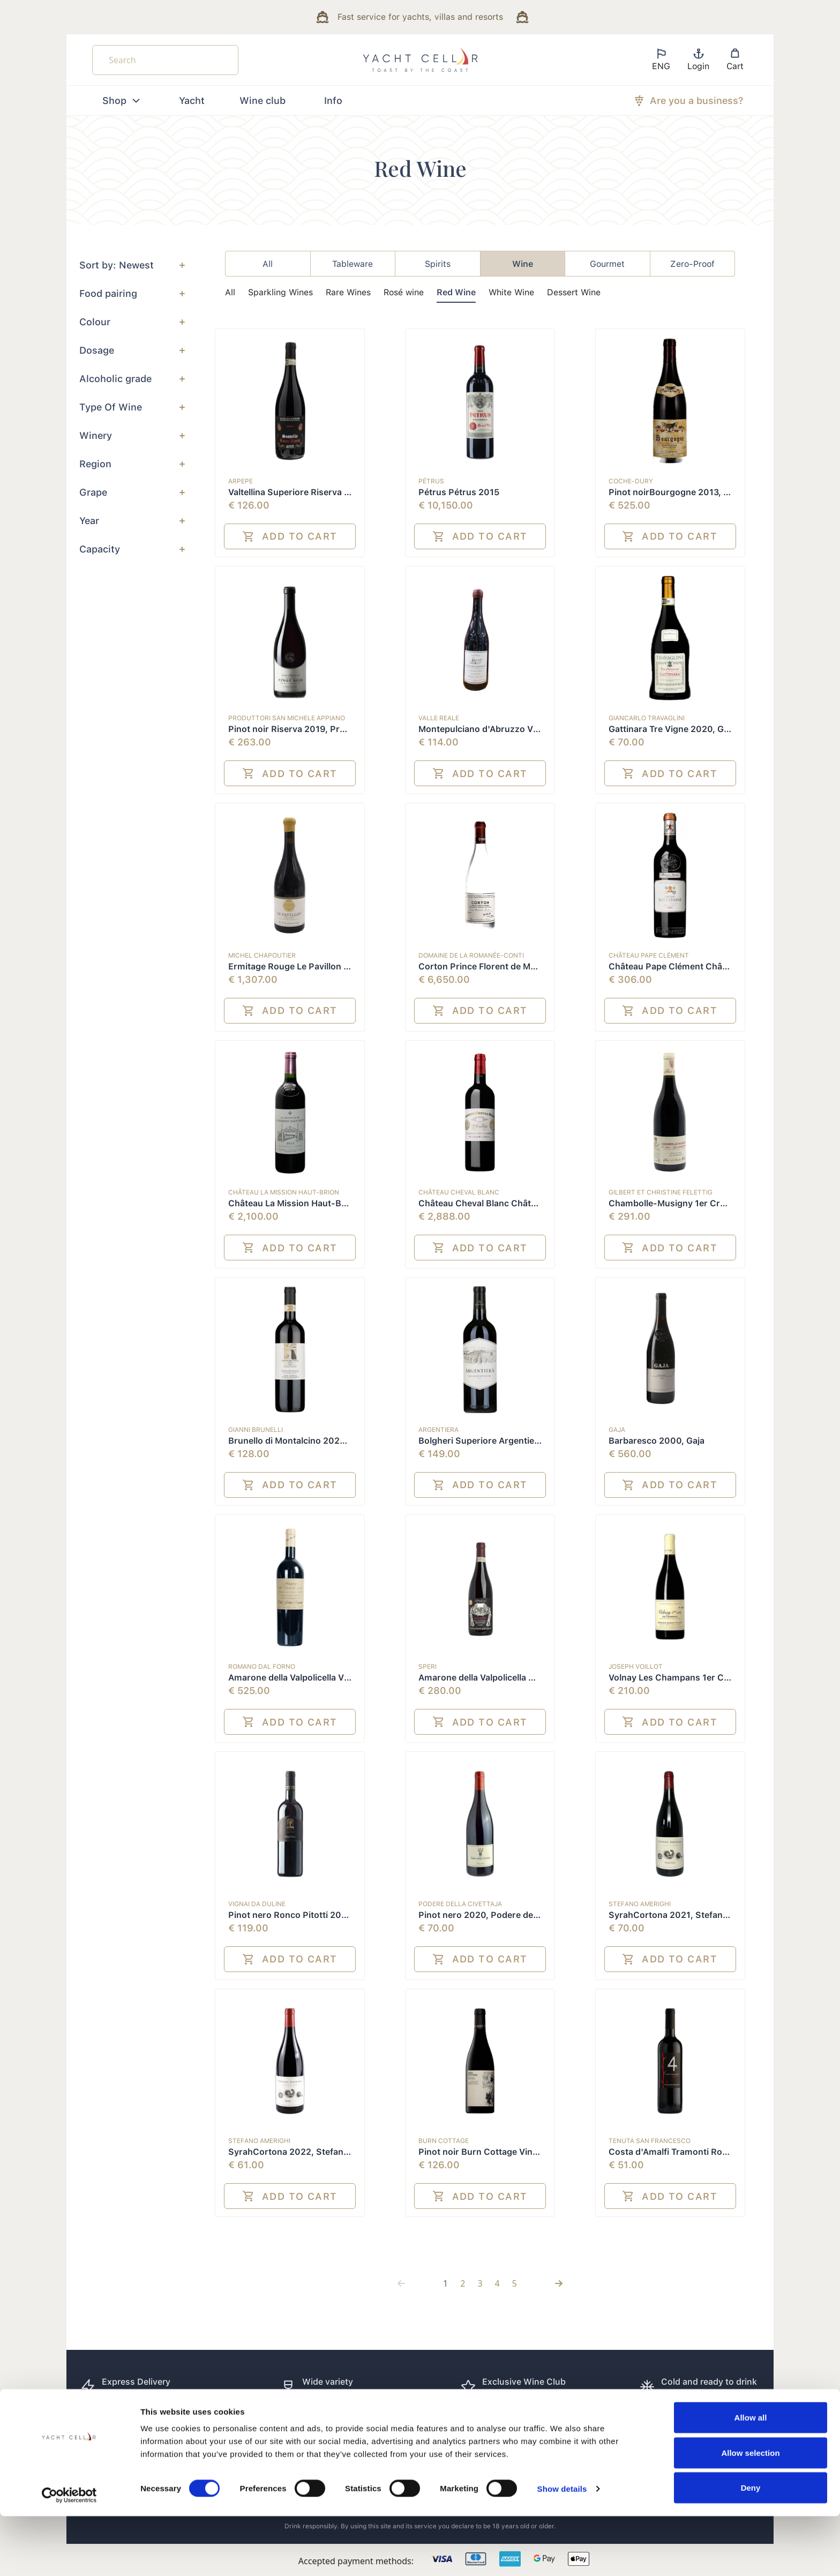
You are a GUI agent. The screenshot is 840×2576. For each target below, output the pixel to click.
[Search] (165, 60)
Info (333, 100)
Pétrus (431, 481)
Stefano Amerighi (640, 1904)
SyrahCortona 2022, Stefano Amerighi (308, 2152)
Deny (751, 2547)
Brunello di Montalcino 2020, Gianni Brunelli (319, 1441)
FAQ (440, 2435)
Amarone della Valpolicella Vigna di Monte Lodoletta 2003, (348, 1677)
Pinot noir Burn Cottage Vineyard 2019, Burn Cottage (529, 2152)
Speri (427, 1666)
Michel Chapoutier (262, 955)
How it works (574, 2435)
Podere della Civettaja (460, 1904)
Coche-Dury (631, 481)
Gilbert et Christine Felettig (660, 1192)
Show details (562, 2548)
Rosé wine (404, 292)
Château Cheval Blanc (458, 1192)
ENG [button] (661, 59)
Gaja (617, 1429)
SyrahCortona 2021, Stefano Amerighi (688, 1915)
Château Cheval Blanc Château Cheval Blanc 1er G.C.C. (531, 1203)
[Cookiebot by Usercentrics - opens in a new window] (69, 2555)
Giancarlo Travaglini (647, 718)
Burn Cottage (443, 2141)
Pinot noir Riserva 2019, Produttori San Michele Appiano (345, 729)
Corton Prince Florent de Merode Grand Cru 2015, (521, 966)
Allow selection (750, 2512)
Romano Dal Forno (261, 1666)
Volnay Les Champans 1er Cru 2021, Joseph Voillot (714, 1677)
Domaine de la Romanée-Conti (471, 955)
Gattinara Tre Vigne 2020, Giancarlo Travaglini (704, 729)
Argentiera (438, 1429)
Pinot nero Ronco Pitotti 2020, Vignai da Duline (325, 1915)
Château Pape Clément (649, 955)
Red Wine (456, 292)
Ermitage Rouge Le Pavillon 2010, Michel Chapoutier (336, 966)
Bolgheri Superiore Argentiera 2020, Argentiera (517, 1441)
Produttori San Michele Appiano (286, 718)
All (230, 292)
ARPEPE (240, 481)
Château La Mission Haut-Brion (283, 1192)
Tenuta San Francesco (650, 2141)
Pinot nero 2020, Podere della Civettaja (499, 1915)
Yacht (192, 100)
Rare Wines (348, 292)
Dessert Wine (574, 292)
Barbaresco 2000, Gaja (656, 1441)
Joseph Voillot (636, 1666)
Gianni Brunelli (255, 1429)
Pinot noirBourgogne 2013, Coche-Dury (692, 492)
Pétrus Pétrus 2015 (458, 492)
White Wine (511, 292)
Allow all (750, 2477)
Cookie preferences (699, 2435)
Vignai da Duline (257, 1904)
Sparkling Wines (280, 292)
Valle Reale (438, 718)
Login (698, 59)
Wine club (262, 100)
